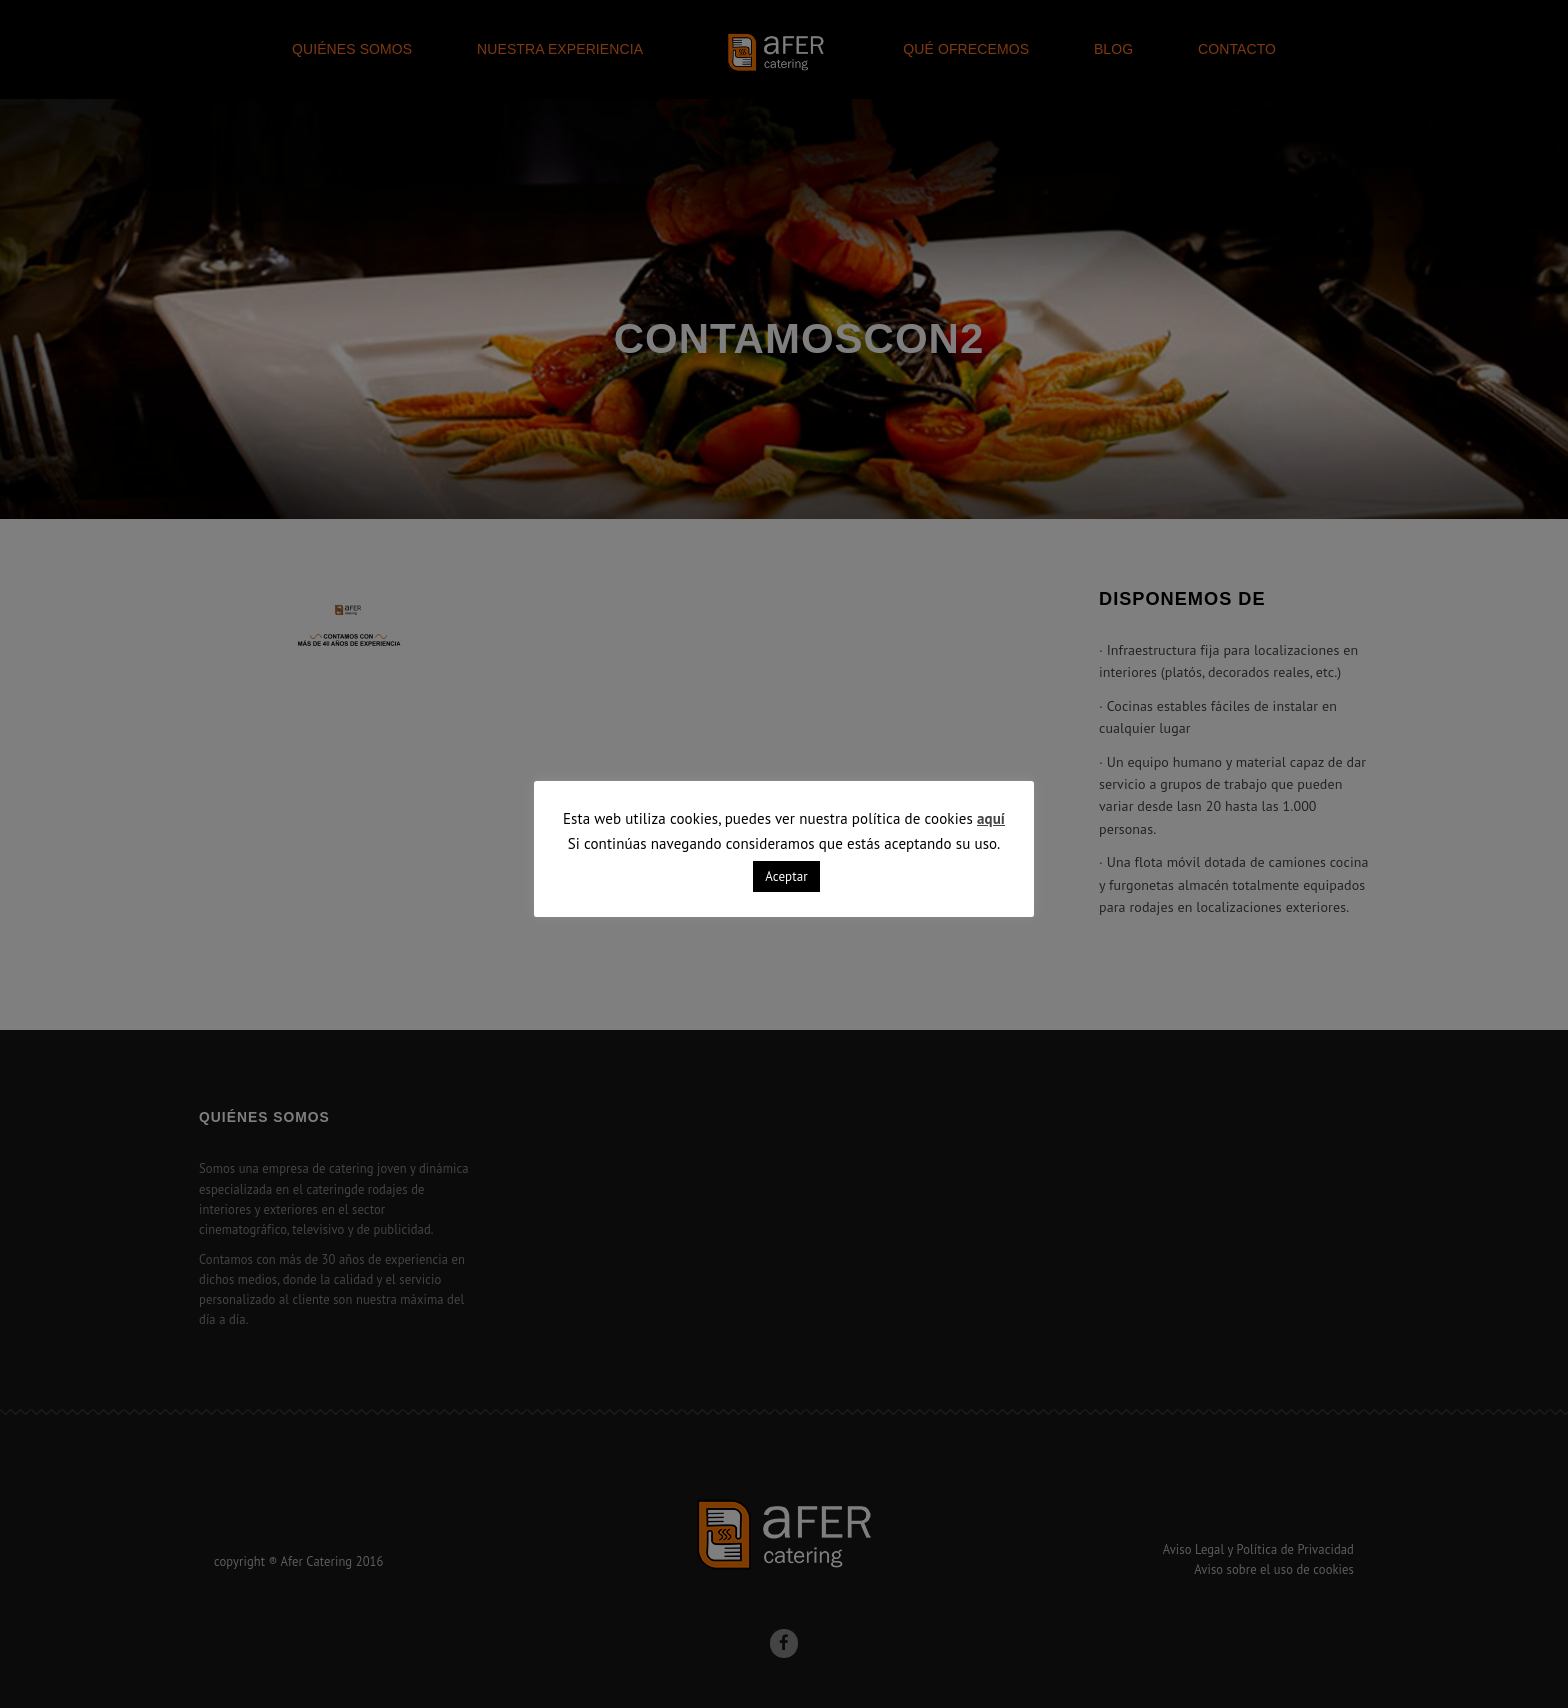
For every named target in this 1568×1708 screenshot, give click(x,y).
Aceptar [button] (786, 876)
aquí (991, 818)
